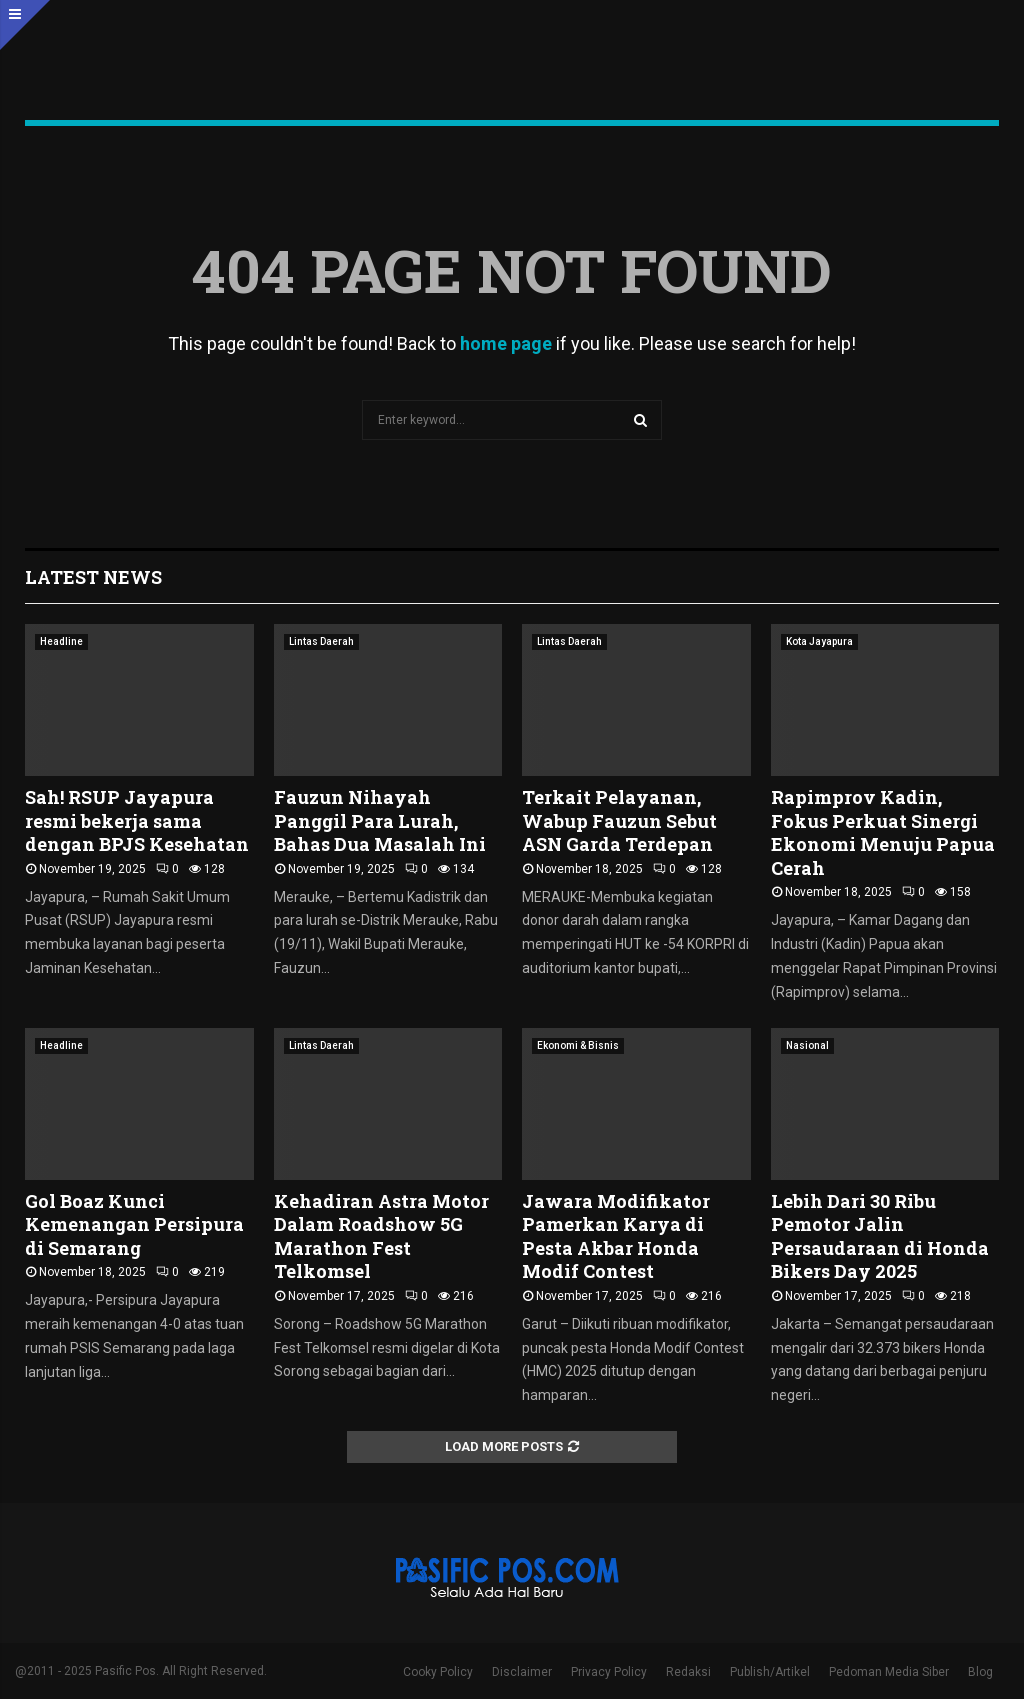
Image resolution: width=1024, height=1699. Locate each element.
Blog (980, 1672)
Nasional (807, 1045)
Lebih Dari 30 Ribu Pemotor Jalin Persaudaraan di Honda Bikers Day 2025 (880, 1236)
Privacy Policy (609, 1672)
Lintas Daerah (321, 641)
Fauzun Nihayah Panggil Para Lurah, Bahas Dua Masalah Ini (380, 820)
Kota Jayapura (819, 641)
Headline (61, 641)
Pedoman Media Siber (889, 1672)
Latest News (93, 577)
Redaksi (688, 1672)
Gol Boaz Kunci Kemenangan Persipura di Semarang (134, 1224)
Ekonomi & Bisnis (578, 1045)
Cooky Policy (438, 1672)
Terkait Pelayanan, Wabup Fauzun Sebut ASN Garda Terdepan (619, 820)
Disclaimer (522, 1672)
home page (506, 343)
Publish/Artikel (770, 1672)
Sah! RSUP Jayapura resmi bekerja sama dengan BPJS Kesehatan (137, 820)
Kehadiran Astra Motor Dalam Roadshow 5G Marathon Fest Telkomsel (381, 1236)
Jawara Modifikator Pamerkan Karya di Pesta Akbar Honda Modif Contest (616, 1236)
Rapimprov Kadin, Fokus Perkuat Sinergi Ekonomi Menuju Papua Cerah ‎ (883, 832)
